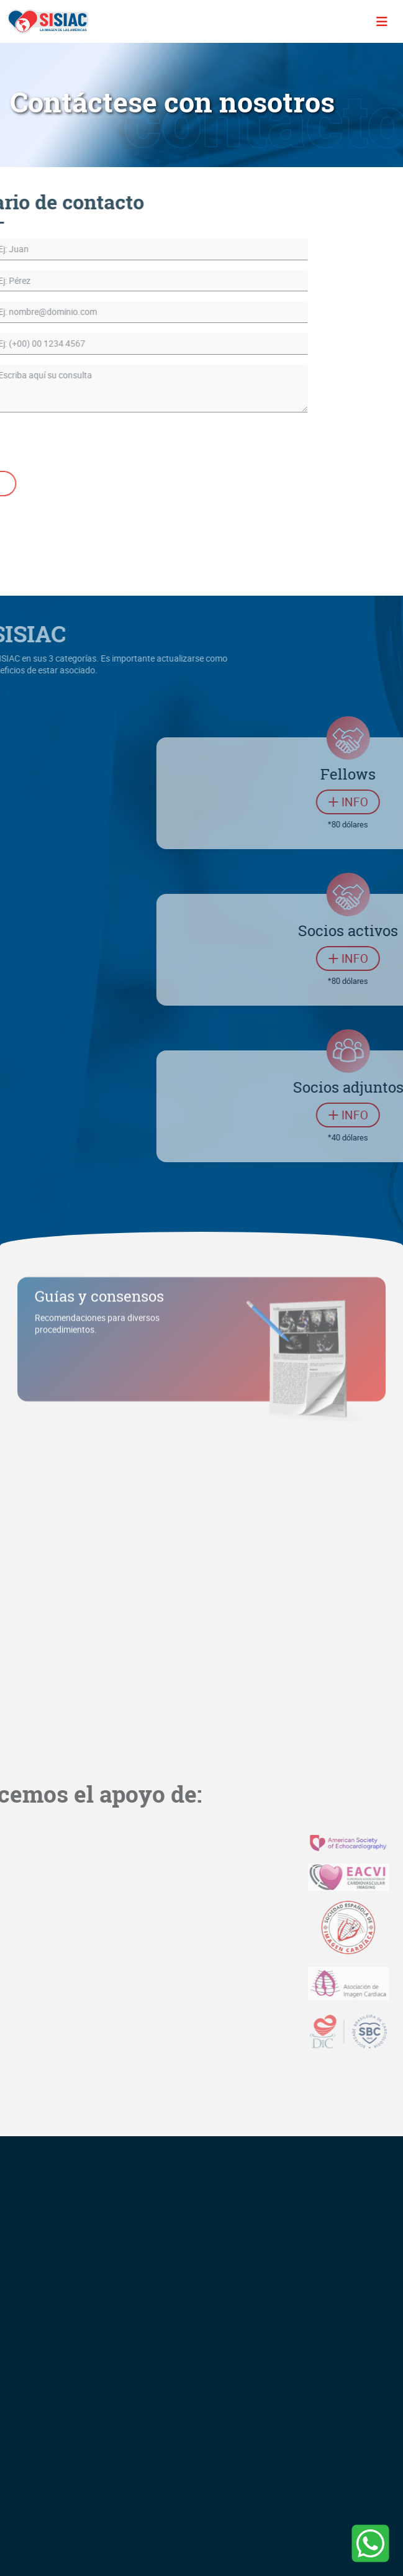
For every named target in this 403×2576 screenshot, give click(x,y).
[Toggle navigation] (382, 21)
